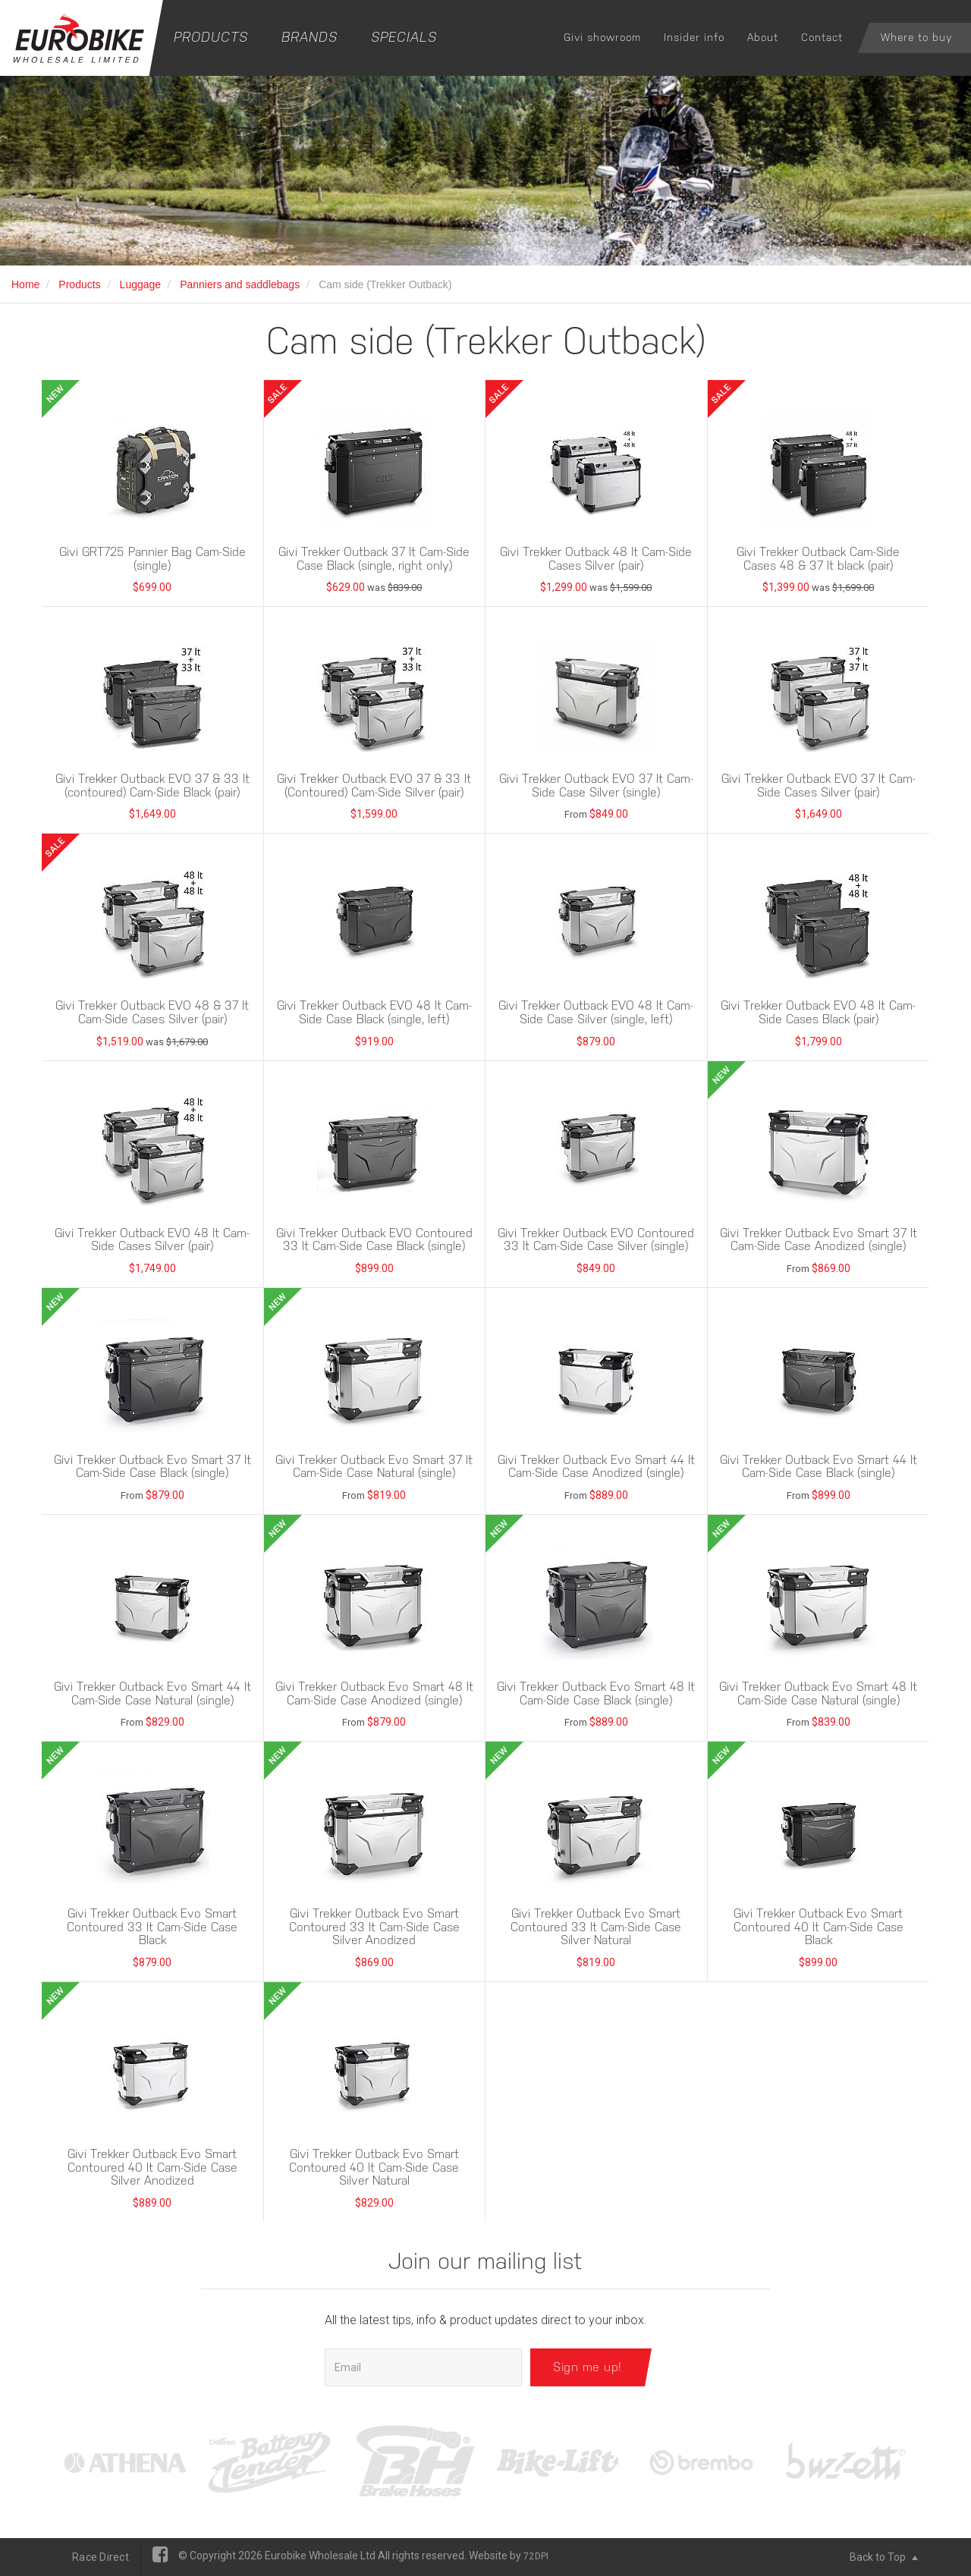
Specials (404, 37)
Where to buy (916, 37)
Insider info (694, 37)
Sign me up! (587, 2367)
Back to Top (884, 2557)
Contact (822, 37)
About (762, 37)
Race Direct (100, 2557)
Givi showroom (602, 37)
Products (211, 37)
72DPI (535, 2556)
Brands (309, 37)
